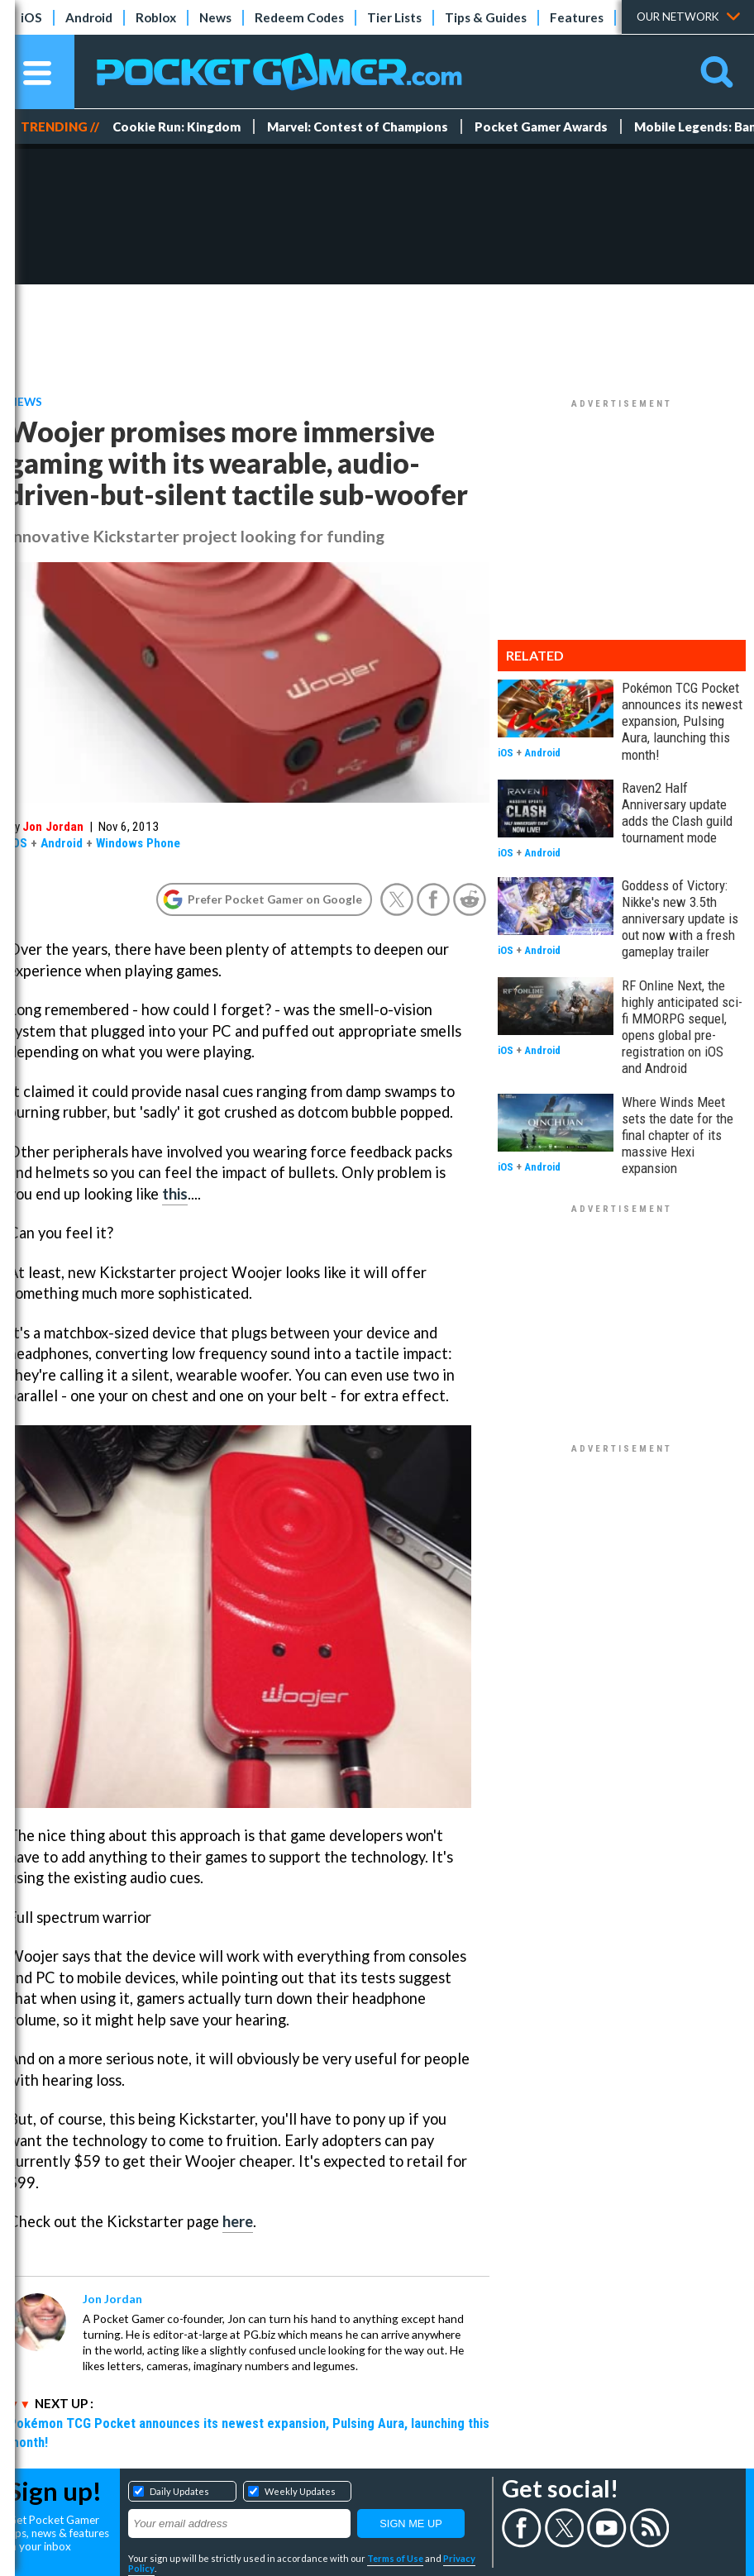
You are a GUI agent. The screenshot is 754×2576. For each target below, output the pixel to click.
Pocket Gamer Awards (541, 126)
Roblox (156, 17)
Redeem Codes (299, 17)
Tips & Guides (486, 17)
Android (88, 17)
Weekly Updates (300, 2491)
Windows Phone (138, 843)
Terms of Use (395, 2558)
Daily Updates (179, 2491)
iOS (31, 17)
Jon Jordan (53, 826)
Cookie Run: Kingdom (176, 126)
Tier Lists (394, 17)
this (175, 1194)
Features (577, 17)
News (215, 17)
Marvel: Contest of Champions (357, 126)
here (237, 2221)
